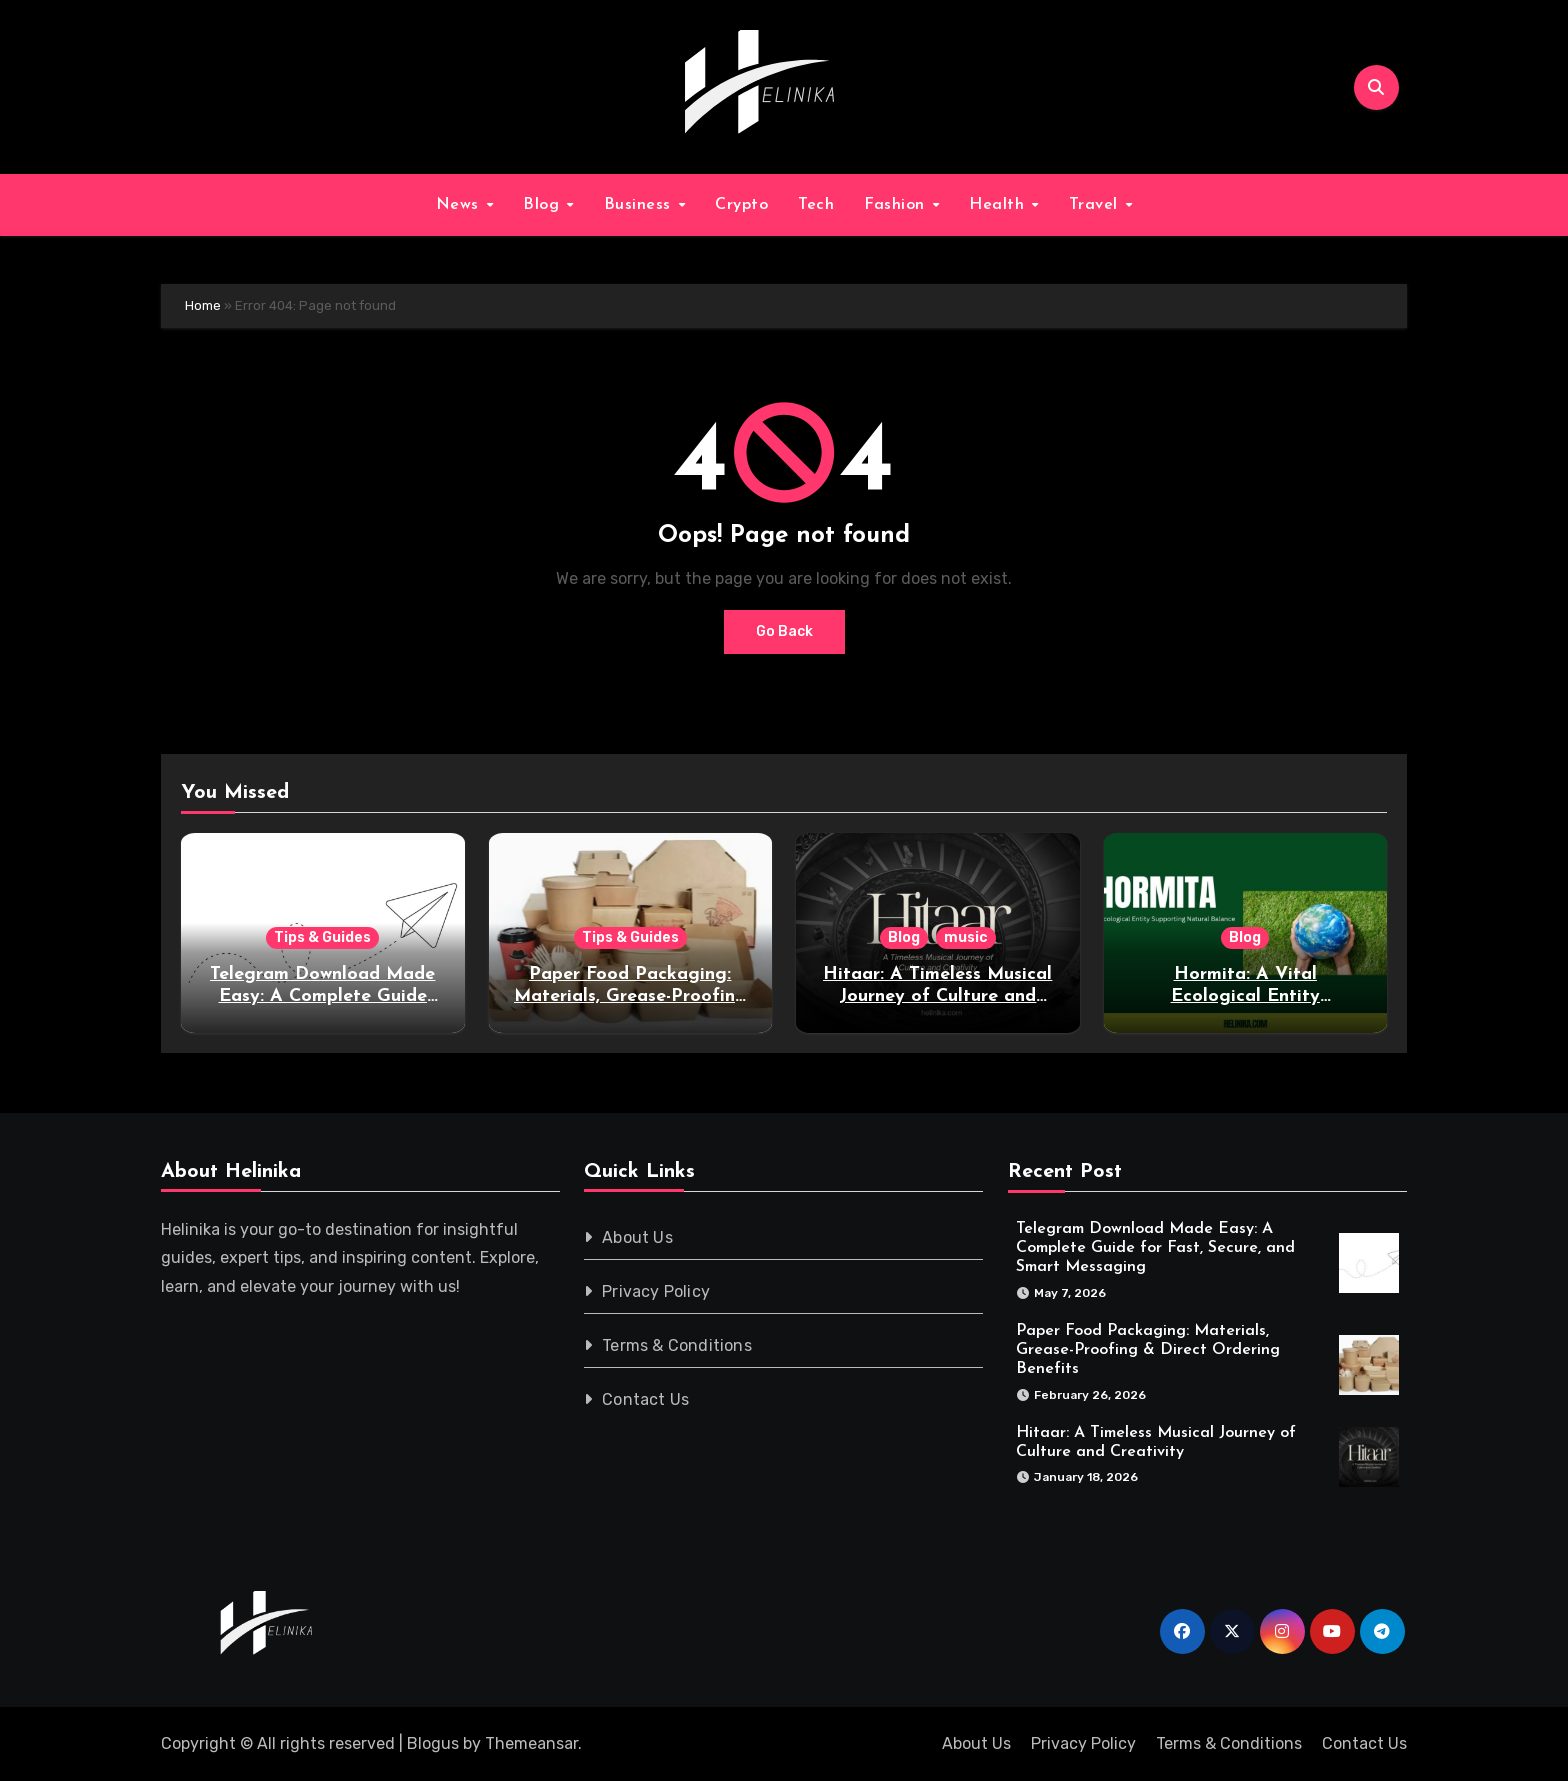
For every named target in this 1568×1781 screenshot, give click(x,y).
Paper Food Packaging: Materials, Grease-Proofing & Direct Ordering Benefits (630, 996)
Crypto (741, 205)
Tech (816, 205)
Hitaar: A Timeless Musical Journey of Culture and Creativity (937, 996)
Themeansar (531, 1743)
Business (640, 205)
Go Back (784, 631)
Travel (1096, 205)
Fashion (897, 205)
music (966, 937)
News (460, 205)
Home (203, 305)
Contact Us (646, 1399)
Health (999, 205)
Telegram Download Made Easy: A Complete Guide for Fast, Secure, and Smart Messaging (1155, 1248)
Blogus (433, 1743)
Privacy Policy (657, 1291)
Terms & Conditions (678, 1345)
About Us (638, 1237)
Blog (544, 205)
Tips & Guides (322, 937)
